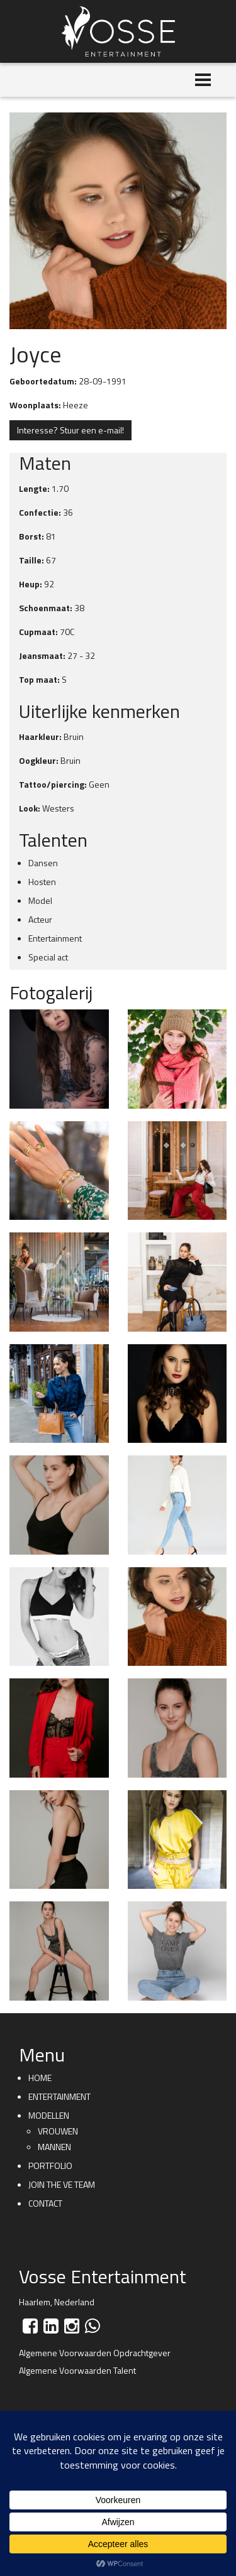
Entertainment (59, 2096)
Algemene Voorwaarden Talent (77, 2370)
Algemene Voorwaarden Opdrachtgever (95, 2352)
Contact (45, 2203)
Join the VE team (61, 2184)
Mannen (54, 2146)
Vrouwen (58, 2131)
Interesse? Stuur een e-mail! (70, 430)
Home (40, 2077)
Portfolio (50, 2165)
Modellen (48, 2115)
